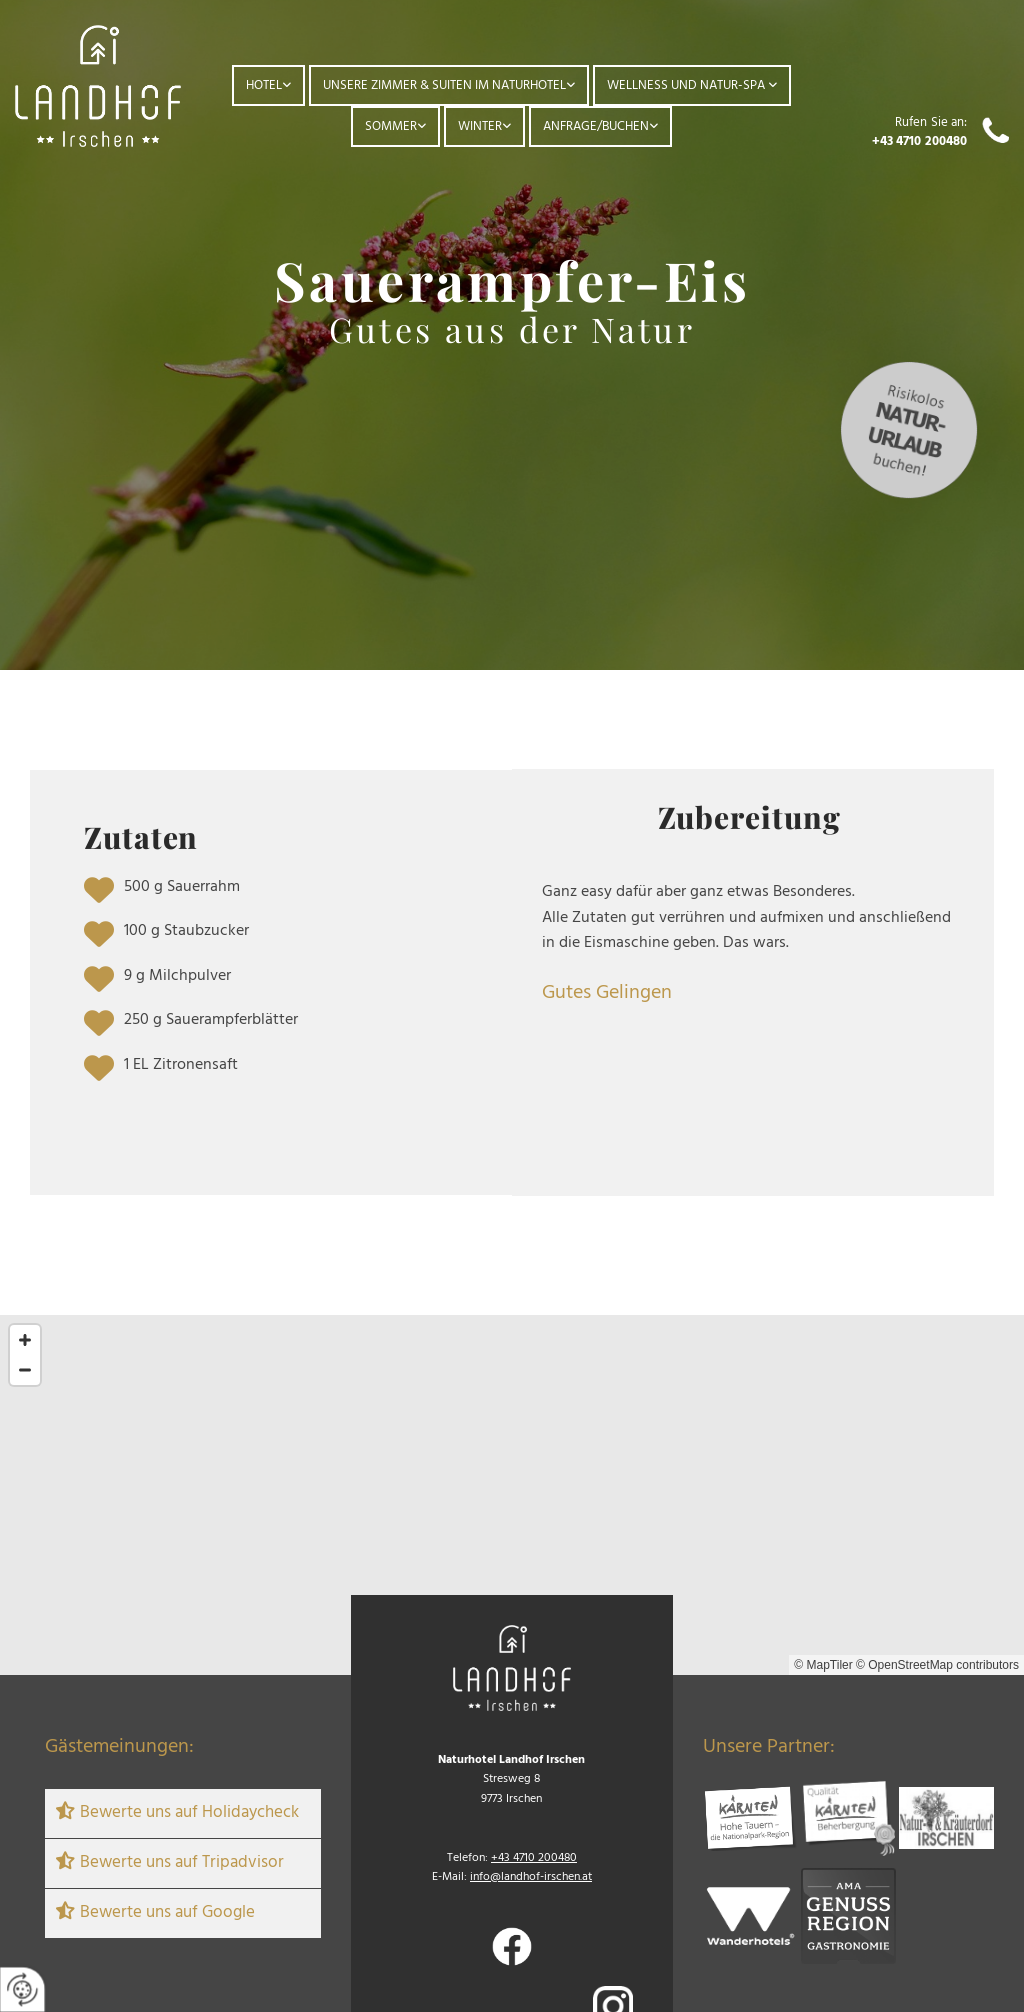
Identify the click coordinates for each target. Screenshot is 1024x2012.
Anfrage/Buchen (596, 126)
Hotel (264, 85)
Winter (480, 126)
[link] (268, 85)
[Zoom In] (25, 1340)
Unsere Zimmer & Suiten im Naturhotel (444, 85)
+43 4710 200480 (920, 141)
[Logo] (98, 86)
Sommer (391, 126)
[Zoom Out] (25, 1370)
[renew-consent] (22, 1989)
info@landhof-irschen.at (531, 1877)
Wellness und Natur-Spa (687, 85)
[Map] (512, 1495)
